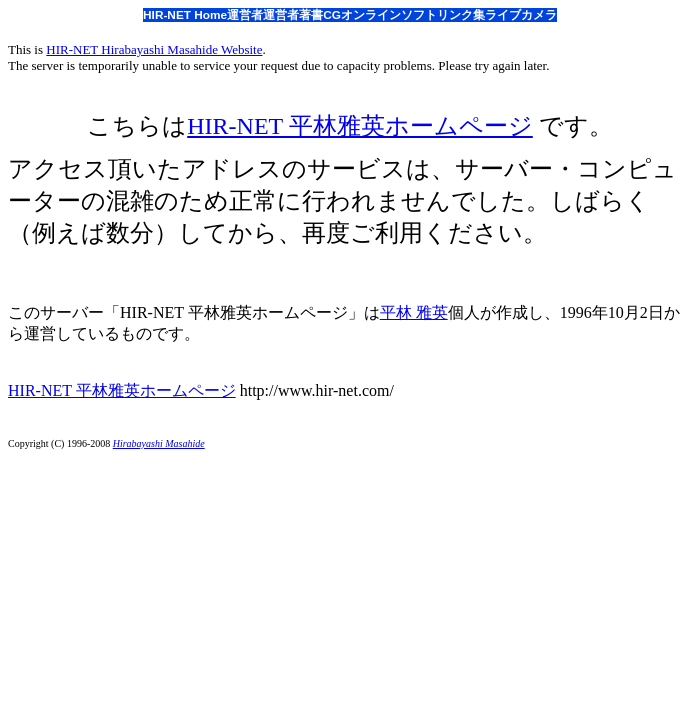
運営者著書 (293, 15)
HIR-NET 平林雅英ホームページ (360, 126)
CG (332, 15)
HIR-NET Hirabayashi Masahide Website (154, 49)
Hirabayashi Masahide (159, 443)
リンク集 (461, 15)
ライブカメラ (521, 15)
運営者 (245, 15)
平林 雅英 (414, 312)
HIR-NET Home (185, 15)
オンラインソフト (389, 15)
